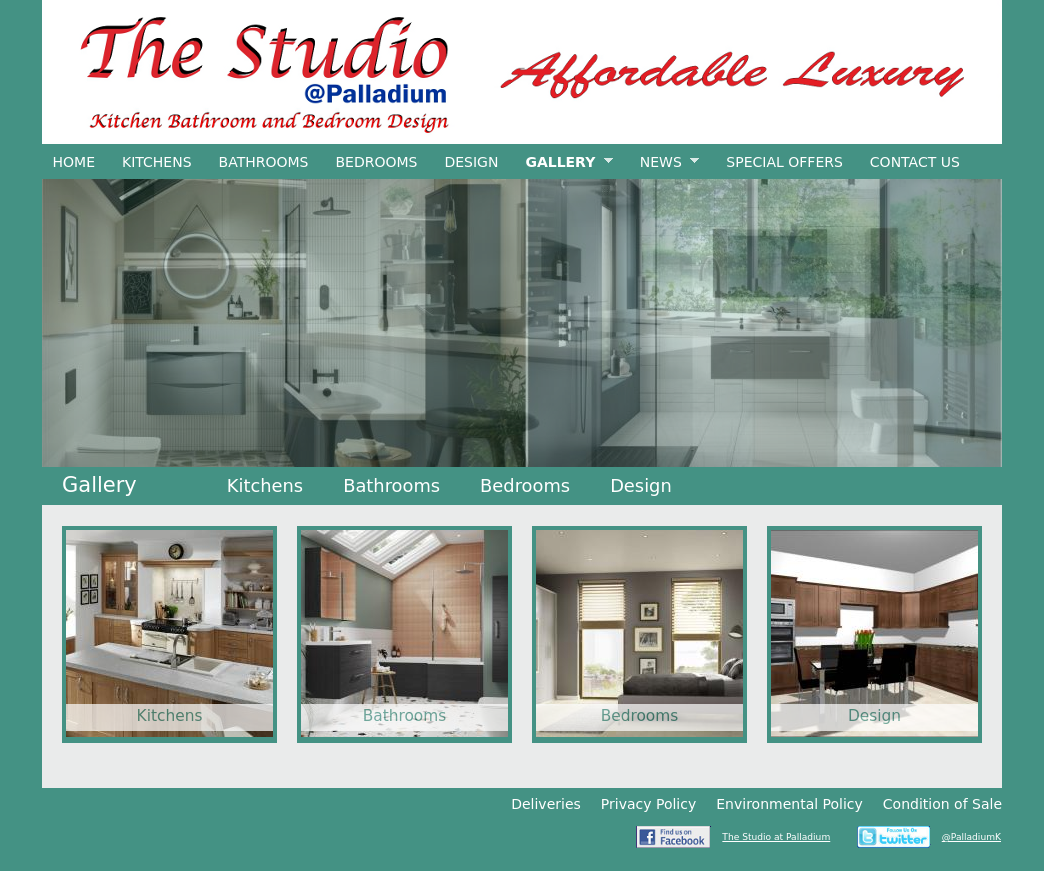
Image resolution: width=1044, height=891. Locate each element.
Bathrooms (264, 162)
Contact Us (915, 162)
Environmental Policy (789, 804)
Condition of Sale (942, 804)
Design (471, 162)
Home (74, 162)
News (664, 162)
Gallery (564, 162)
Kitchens (157, 162)
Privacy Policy (648, 804)
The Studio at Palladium (776, 837)
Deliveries (546, 804)
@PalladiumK (971, 837)
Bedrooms (376, 162)
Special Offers (784, 162)
